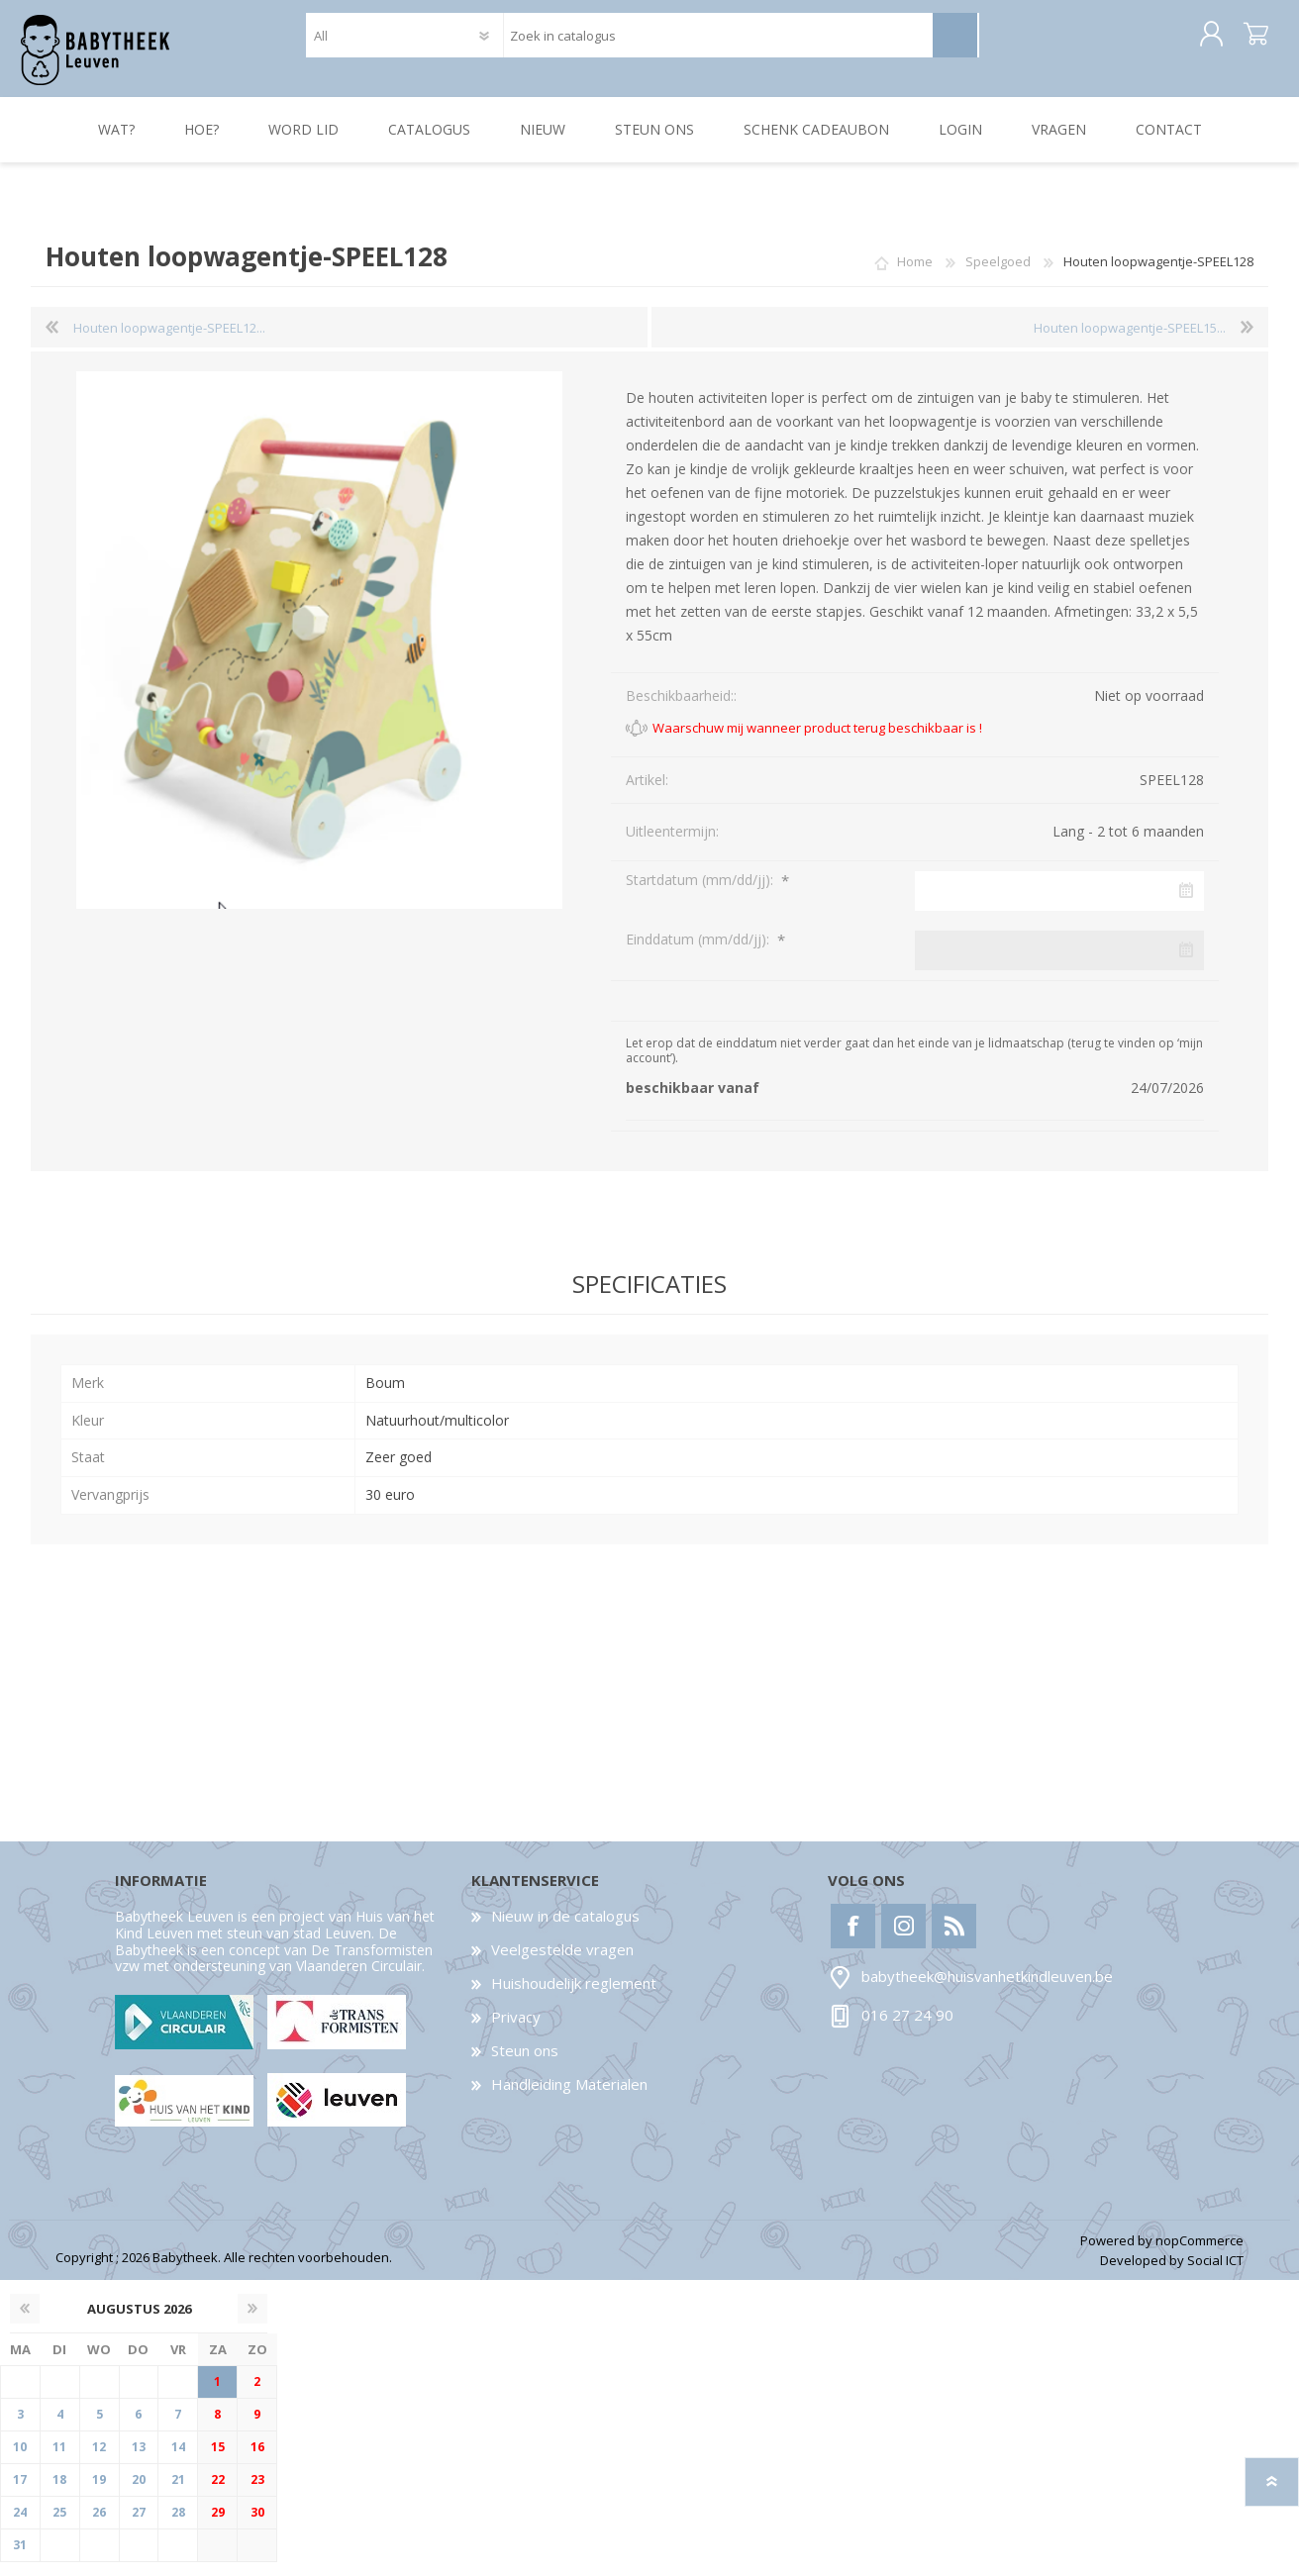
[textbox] (717, 42)
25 (59, 2526)
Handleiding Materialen (569, 2098)
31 (20, 2558)
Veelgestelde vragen (562, 1963)
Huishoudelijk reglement (573, 1997)
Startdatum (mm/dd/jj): (701, 893)
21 (178, 2493)
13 (139, 2460)
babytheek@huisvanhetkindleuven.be (987, 1990)
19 (99, 2493)
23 (257, 2493)
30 (257, 2526)
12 (99, 2460)
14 (178, 2460)
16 (257, 2460)
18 (59, 2493)
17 (20, 2493)
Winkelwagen (1246, 41)
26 (99, 2526)
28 (178, 2526)
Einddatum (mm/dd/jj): (699, 952)
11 (59, 2460)
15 (218, 2460)
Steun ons (524, 2064)
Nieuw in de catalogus (565, 1929)
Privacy (516, 2030)
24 (20, 2526)
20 (139, 2493)
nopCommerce (1199, 2254)
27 (139, 2526)
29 (218, 2526)
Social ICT (1215, 2274)
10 (20, 2460)
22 (218, 2493)
